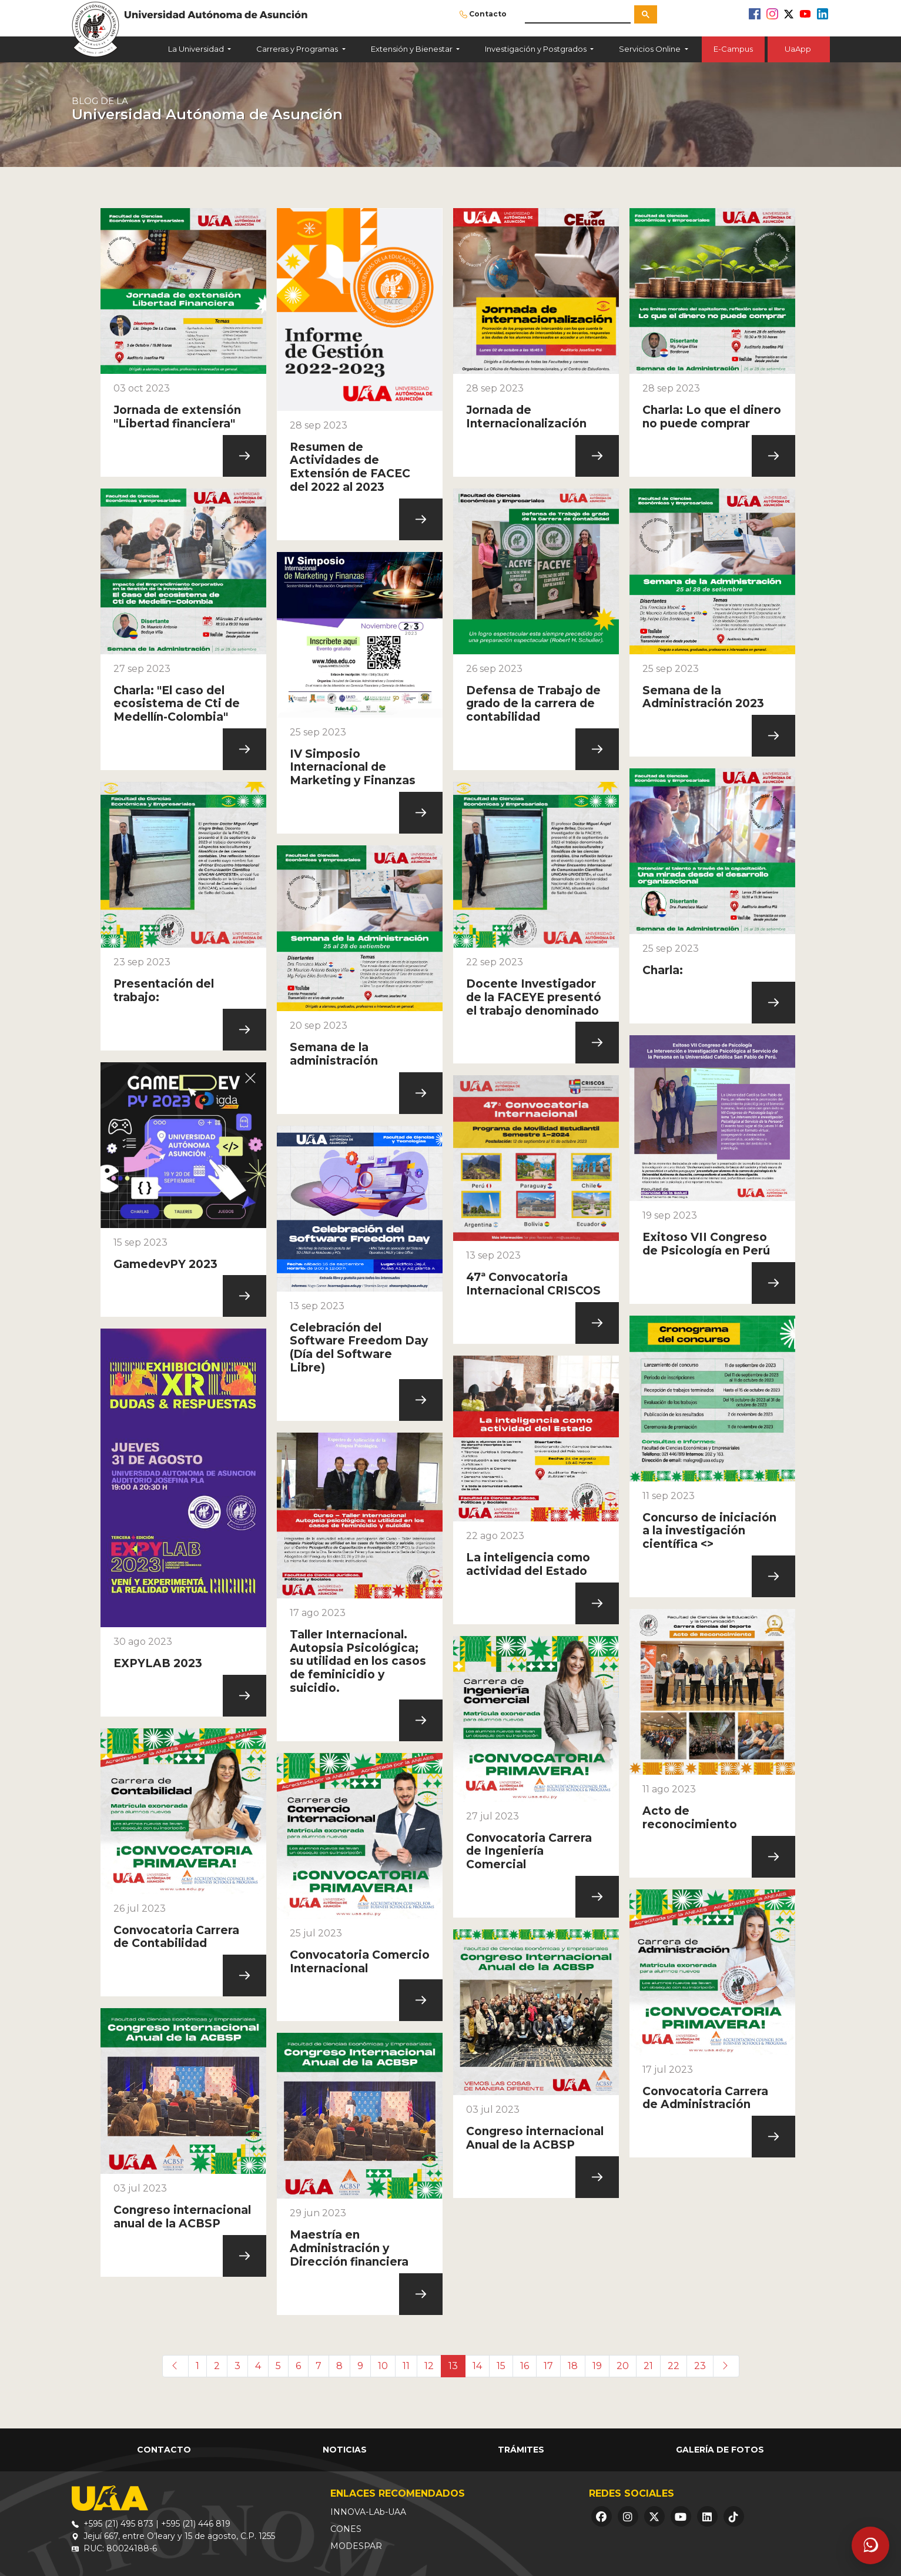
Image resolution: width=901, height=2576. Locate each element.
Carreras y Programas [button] (298, 48)
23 (700, 2365)
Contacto (488, 13)
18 (573, 2365)
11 (406, 2365)
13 (453, 2365)
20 (623, 2365)
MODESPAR (356, 2546)
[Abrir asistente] (870, 2545)
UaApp (798, 48)
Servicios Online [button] (650, 48)
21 (648, 2365)
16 (524, 2365)
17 (548, 2365)
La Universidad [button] (197, 48)
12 (429, 2365)
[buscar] (578, 14)
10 (383, 2365)
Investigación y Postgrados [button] (536, 48)
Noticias (345, 2449)
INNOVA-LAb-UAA (368, 2512)
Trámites (521, 2449)
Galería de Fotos (720, 2449)
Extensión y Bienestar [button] (412, 48)
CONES (345, 2529)
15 (501, 2365)
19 (597, 2365)
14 (477, 2365)
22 (673, 2365)
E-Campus (733, 48)
